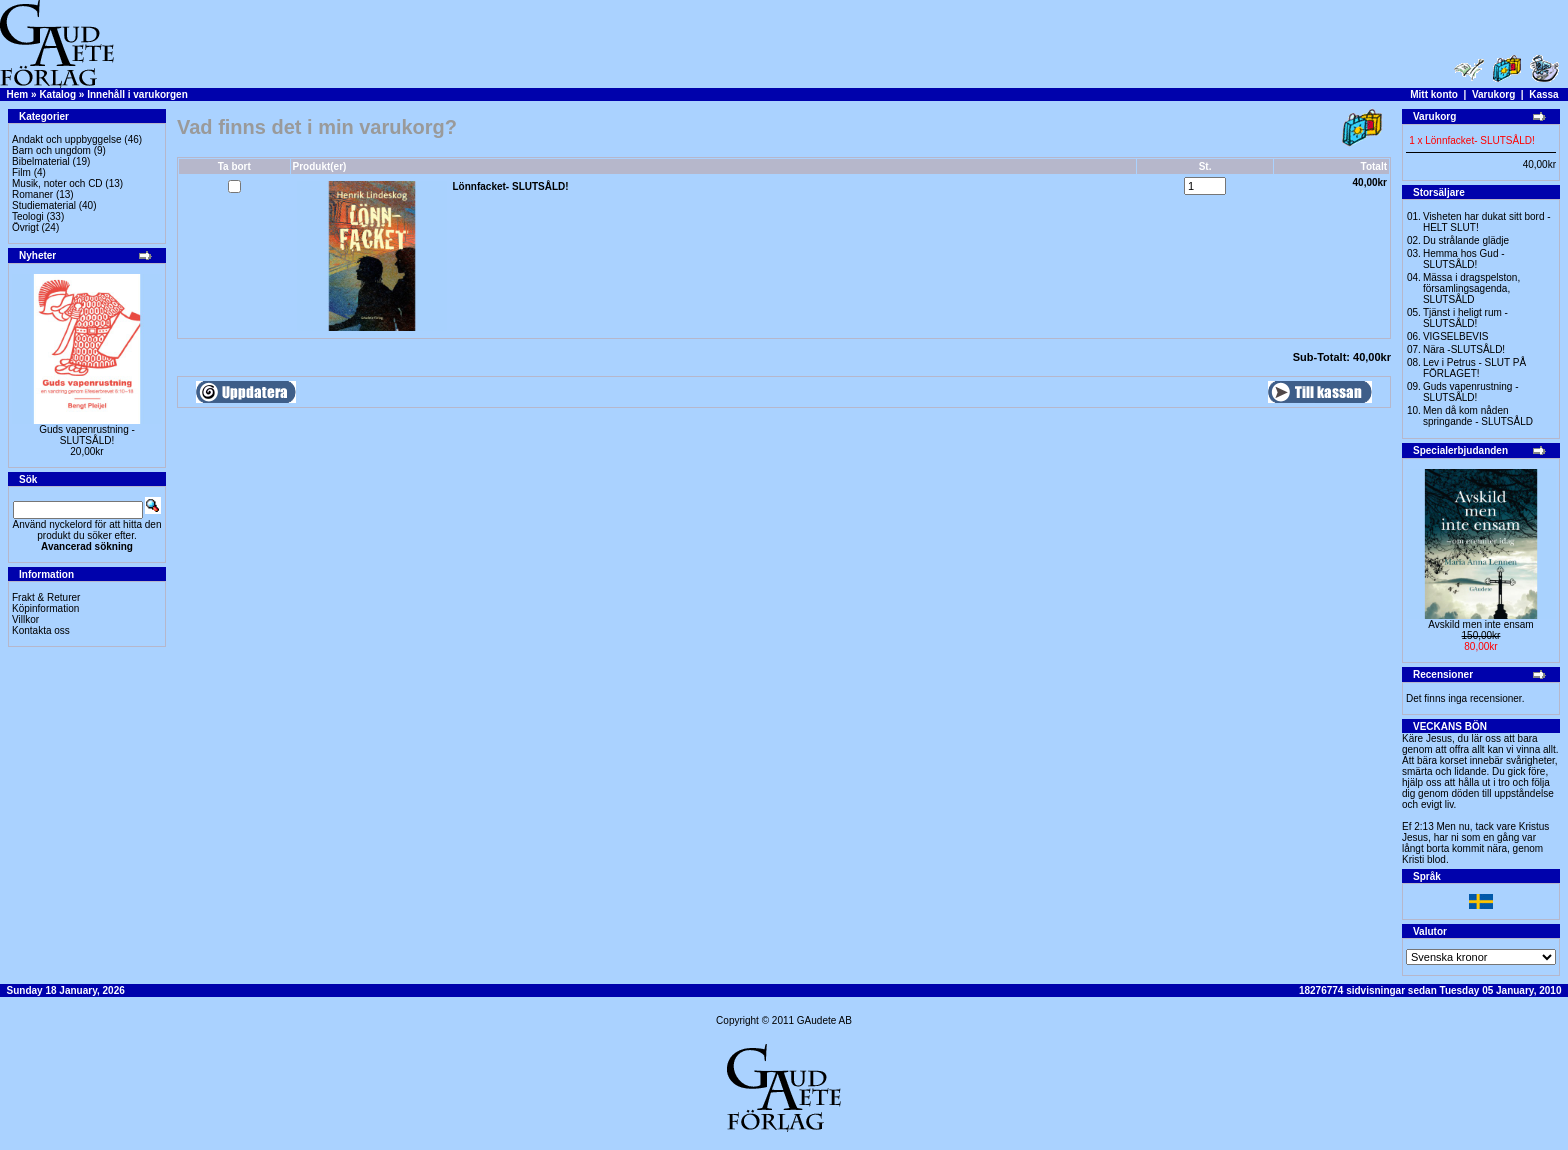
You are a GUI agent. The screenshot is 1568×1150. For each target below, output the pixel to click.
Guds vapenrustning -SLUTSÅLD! (87, 435)
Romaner (32, 194)
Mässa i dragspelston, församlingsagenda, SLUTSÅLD (1471, 288)
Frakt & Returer (46, 597)
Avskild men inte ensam (1480, 624)
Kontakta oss (41, 630)
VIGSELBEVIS (1456, 336)
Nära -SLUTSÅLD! (1464, 349)
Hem (18, 94)
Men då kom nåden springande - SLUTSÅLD (1478, 416)
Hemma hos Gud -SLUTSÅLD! (1464, 259)
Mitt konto (1434, 94)
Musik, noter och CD (57, 183)
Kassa (1543, 94)
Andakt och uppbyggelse (67, 139)
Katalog (57, 94)
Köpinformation (45, 608)
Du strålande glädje (1466, 240)
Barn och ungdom (51, 150)
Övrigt (25, 227)
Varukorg (1493, 94)
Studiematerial (44, 205)
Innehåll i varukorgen (137, 94)
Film (21, 172)
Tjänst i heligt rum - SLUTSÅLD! (1465, 318)
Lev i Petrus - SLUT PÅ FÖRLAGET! (1474, 368)
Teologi (28, 216)
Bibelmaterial (41, 161)
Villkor (25, 619)
